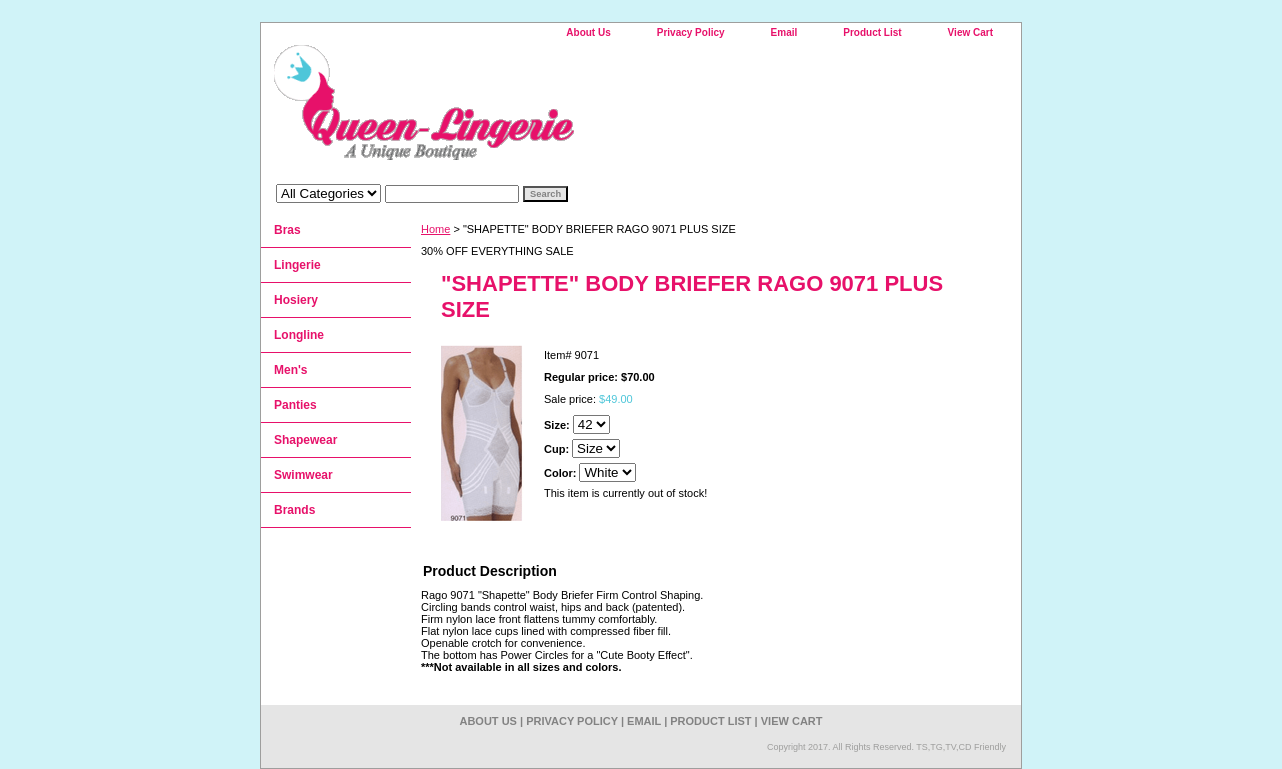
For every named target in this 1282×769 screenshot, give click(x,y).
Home (435, 229)
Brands (294, 510)
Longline (299, 335)
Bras (287, 230)
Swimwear (303, 475)
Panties (295, 405)
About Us (588, 32)
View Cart (970, 32)
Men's (291, 370)
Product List (872, 32)
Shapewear (305, 440)
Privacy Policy (691, 32)
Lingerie (297, 265)
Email (784, 32)
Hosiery (296, 300)
